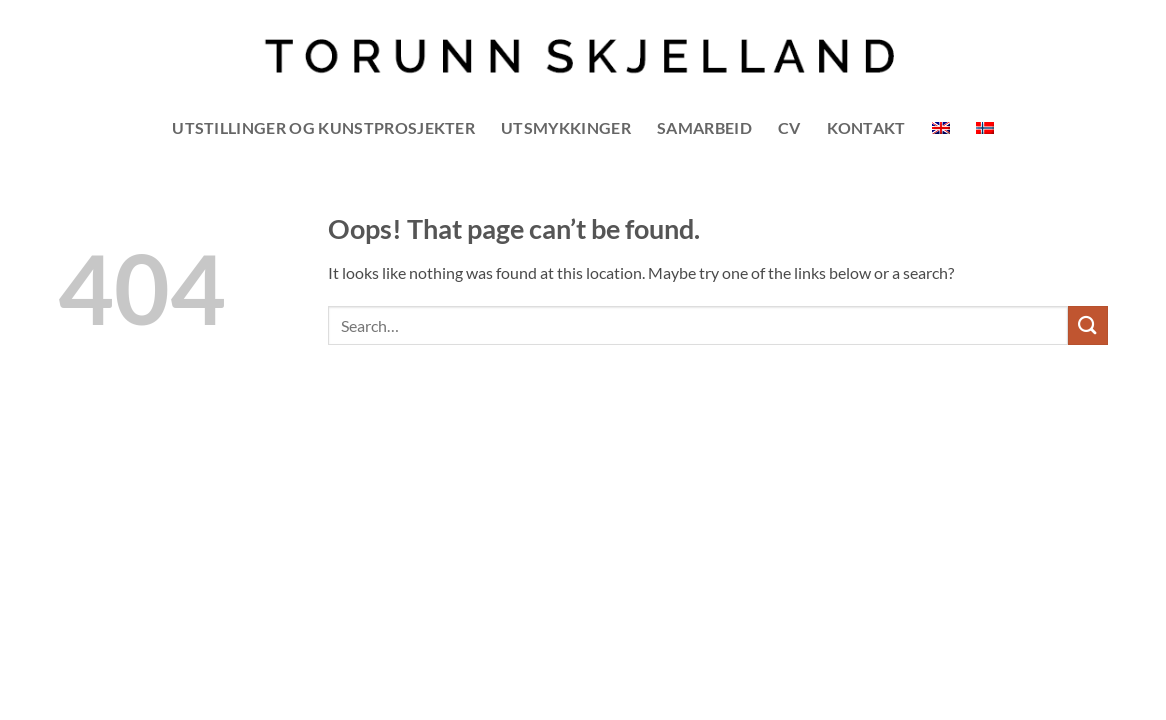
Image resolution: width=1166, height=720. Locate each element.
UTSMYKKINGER (566, 127)
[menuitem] (941, 128)
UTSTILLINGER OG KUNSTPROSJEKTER (323, 127)
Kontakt (866, 127)
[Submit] (1088, 325)
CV (789, 127)
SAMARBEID (704, 127)
